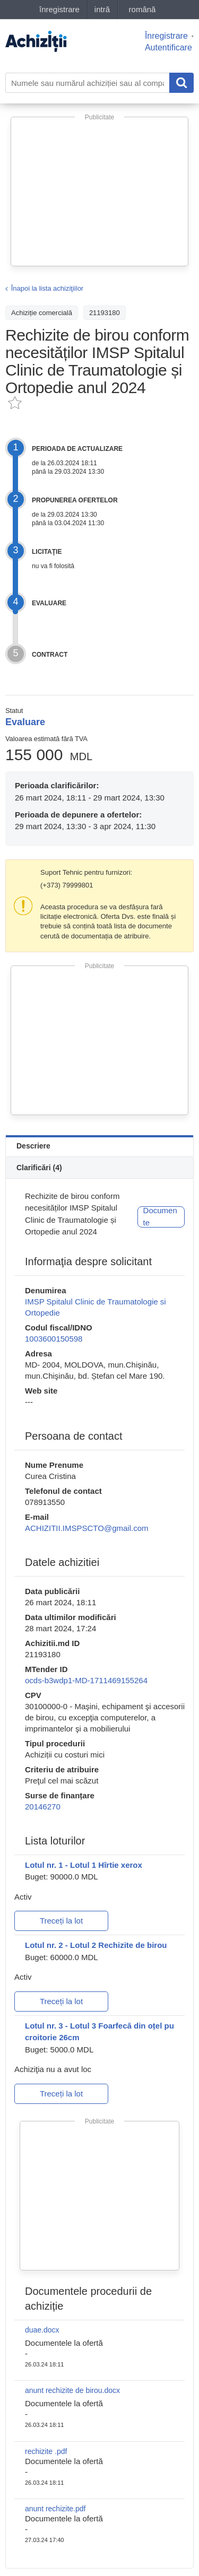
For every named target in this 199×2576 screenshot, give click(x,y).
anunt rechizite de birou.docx (72, 2390)
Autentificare (168, 47)
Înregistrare (166, 35)
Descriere (33, 1146)
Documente (160, 1216)
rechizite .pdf (46, 2451)
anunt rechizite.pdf (55, 2508)
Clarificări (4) (39, 1167)
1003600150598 (53, 1338)
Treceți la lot (61, 1920)
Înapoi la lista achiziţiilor (47, 288)
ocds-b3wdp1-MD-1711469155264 (86, 1680)
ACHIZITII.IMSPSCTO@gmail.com (86, 1528)
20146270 (42, 1806)
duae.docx (42, 2330)
